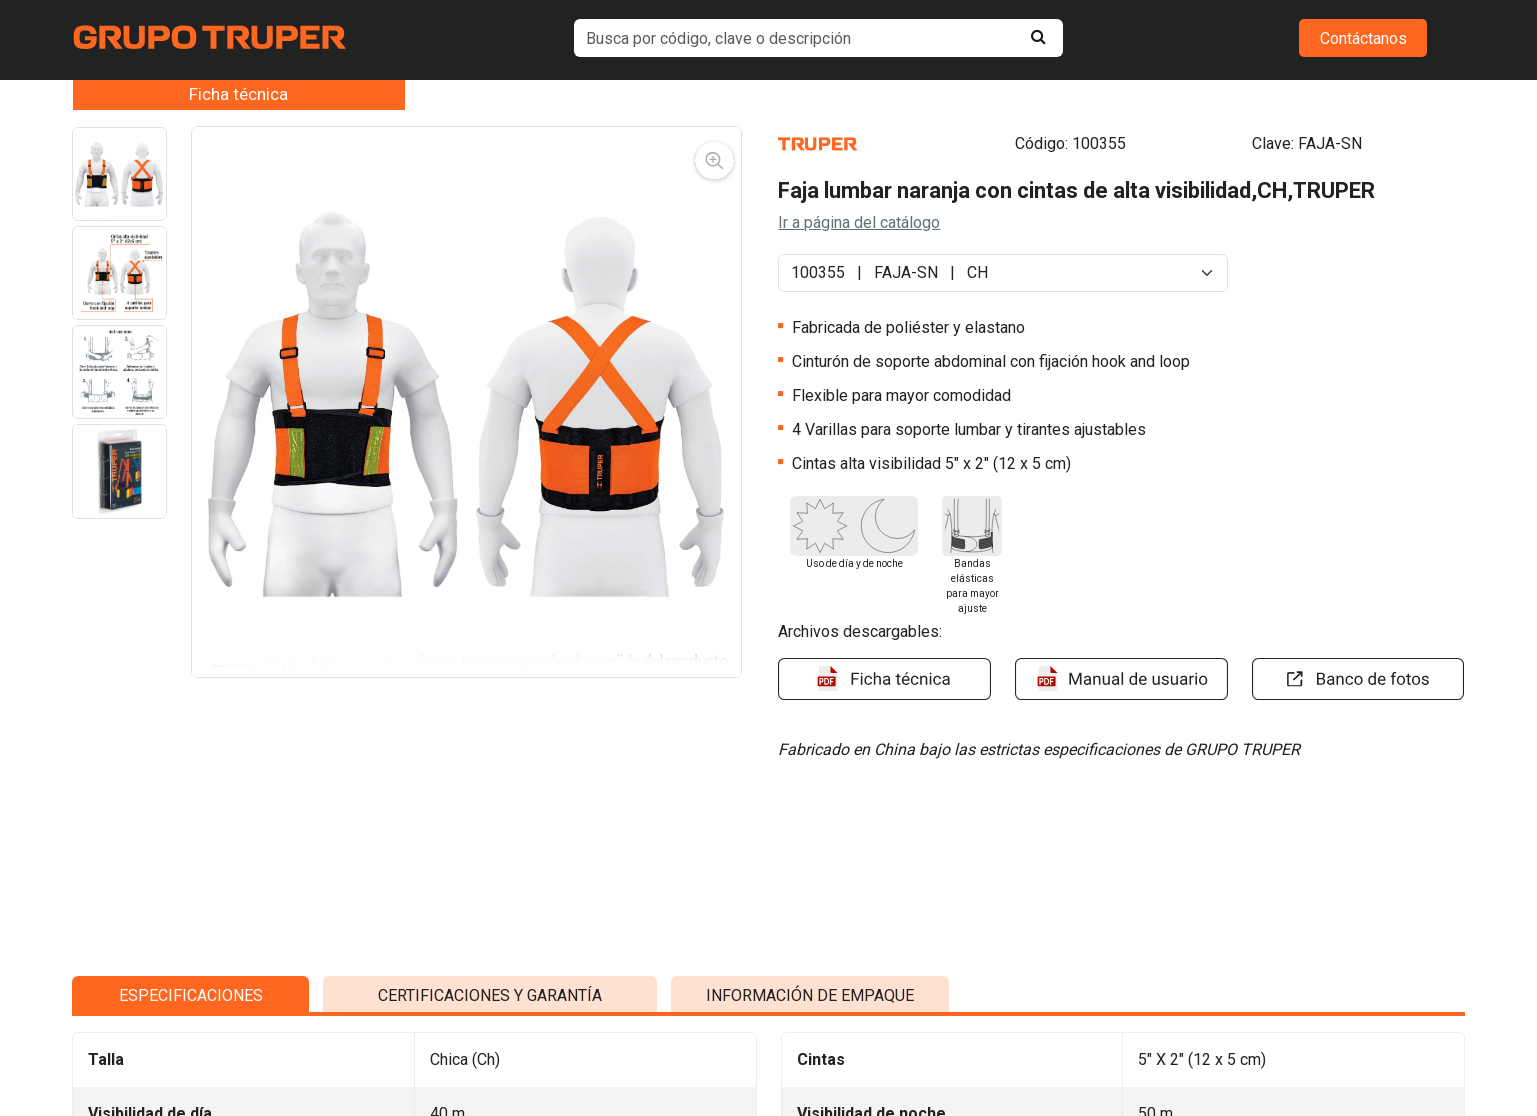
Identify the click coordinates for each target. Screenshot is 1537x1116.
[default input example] (818, 38)
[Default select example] (1002, 273)
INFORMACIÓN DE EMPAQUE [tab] (810, 986)
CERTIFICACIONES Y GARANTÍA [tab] (490, 986)
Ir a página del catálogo (859, 222)
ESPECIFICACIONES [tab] (191, 986)
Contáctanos (1363, 38)
